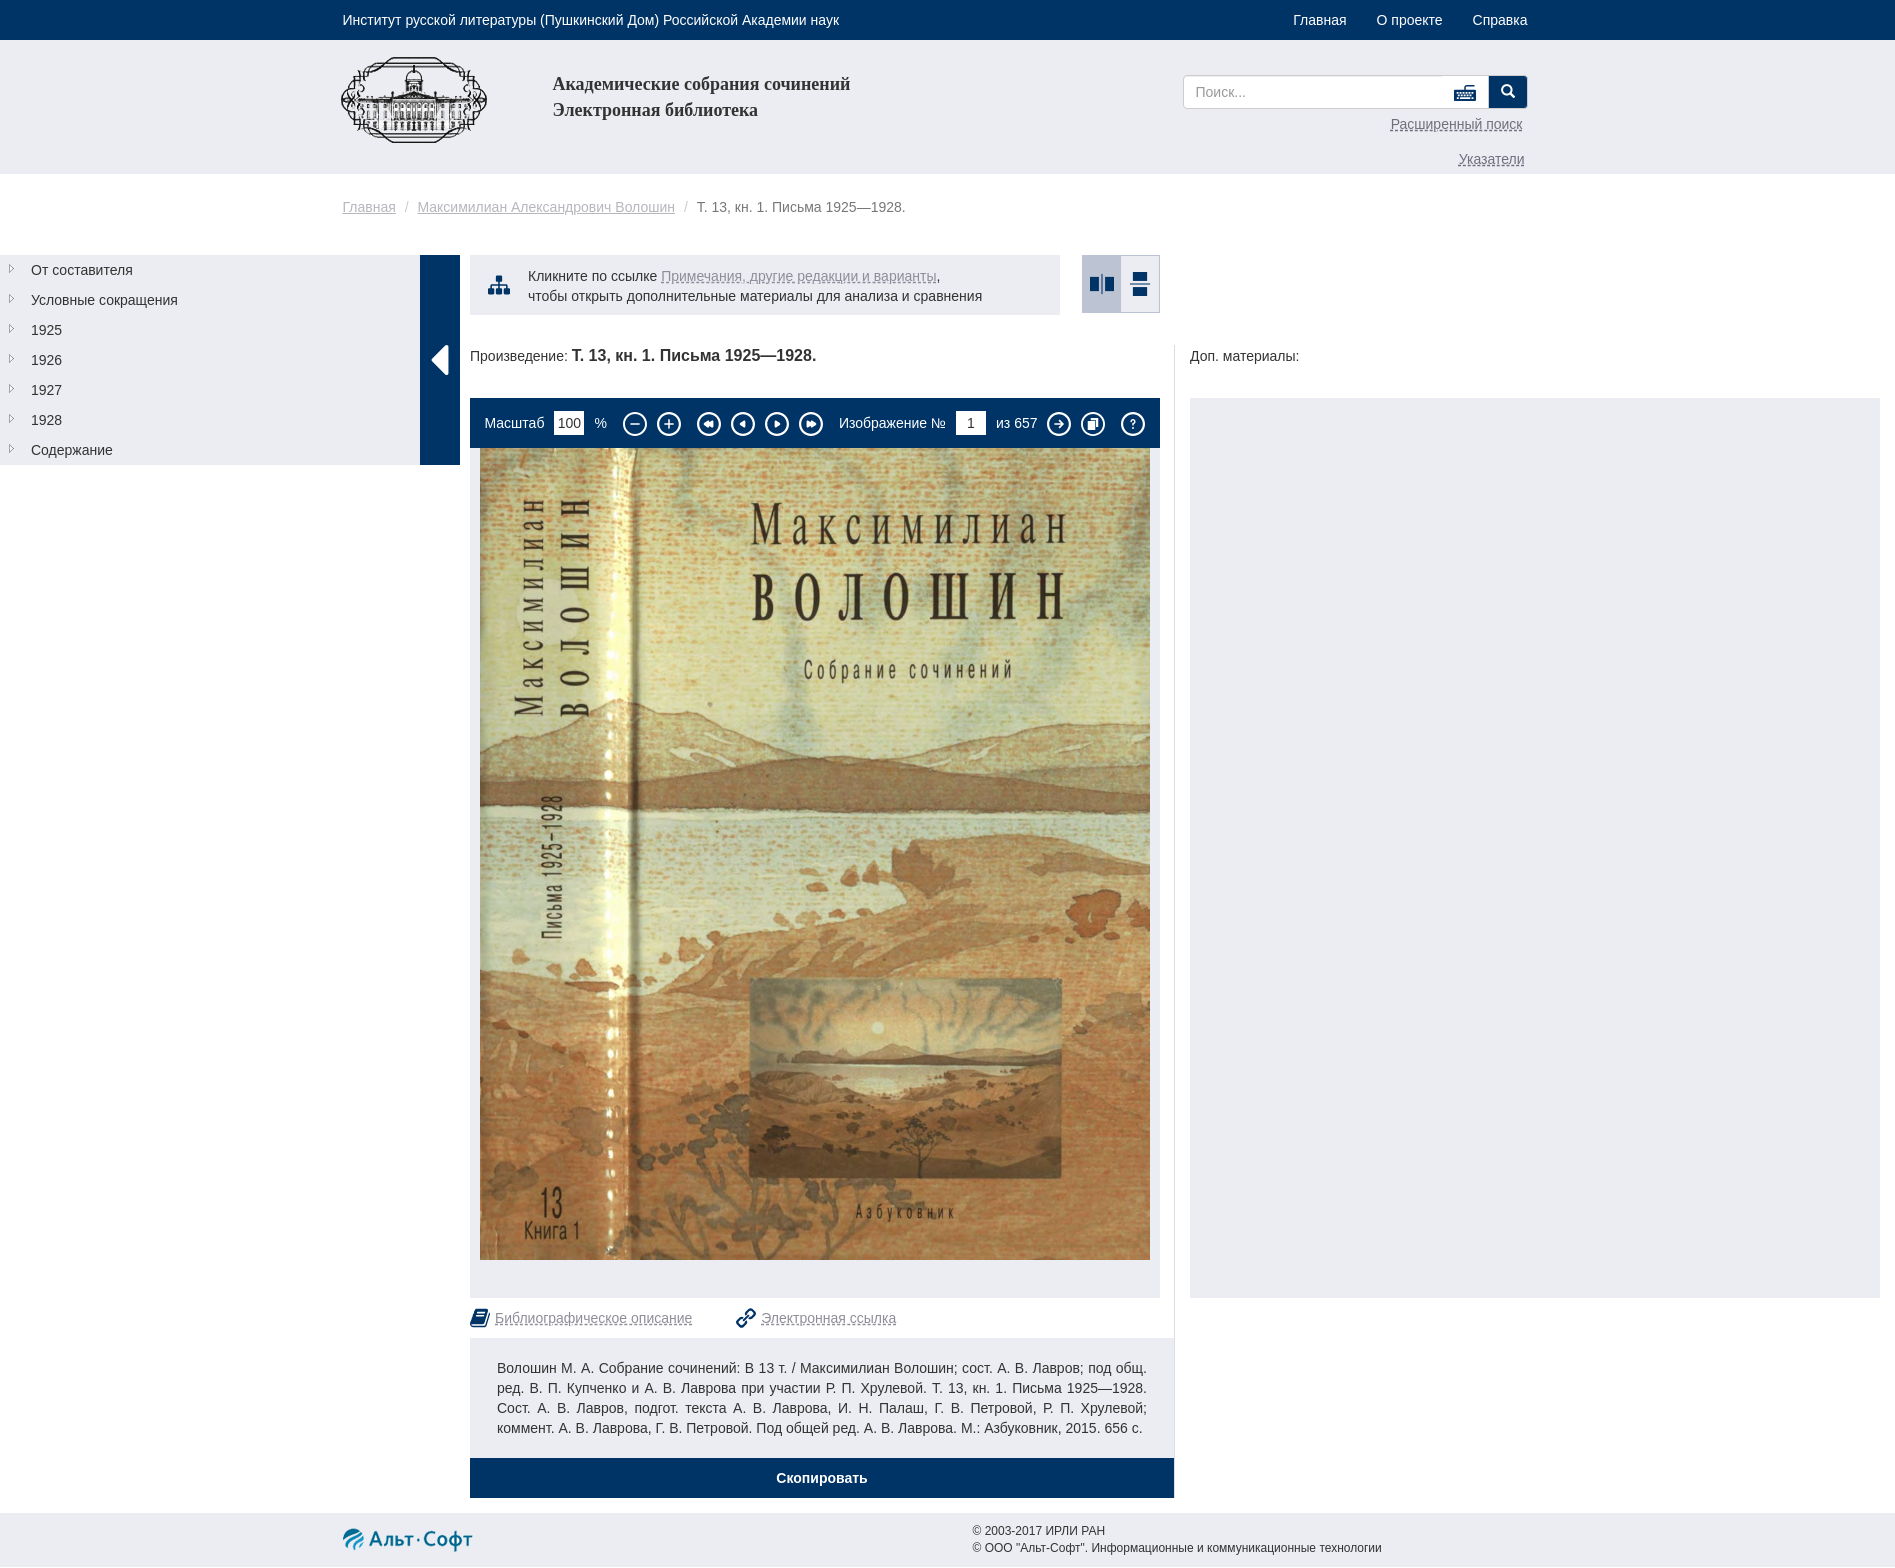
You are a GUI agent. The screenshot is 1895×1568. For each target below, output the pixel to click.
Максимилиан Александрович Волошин (546, 207)
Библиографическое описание (593, 1318)
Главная (1319, 20)
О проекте (1410, 20)
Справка (1500, 20)
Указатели (1492, 159)
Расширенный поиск (1457, 124)
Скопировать (821, 1478)
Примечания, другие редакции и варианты (798, 276)
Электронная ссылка (828, 1318)
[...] (1313, 92)
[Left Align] (1508, 92)
